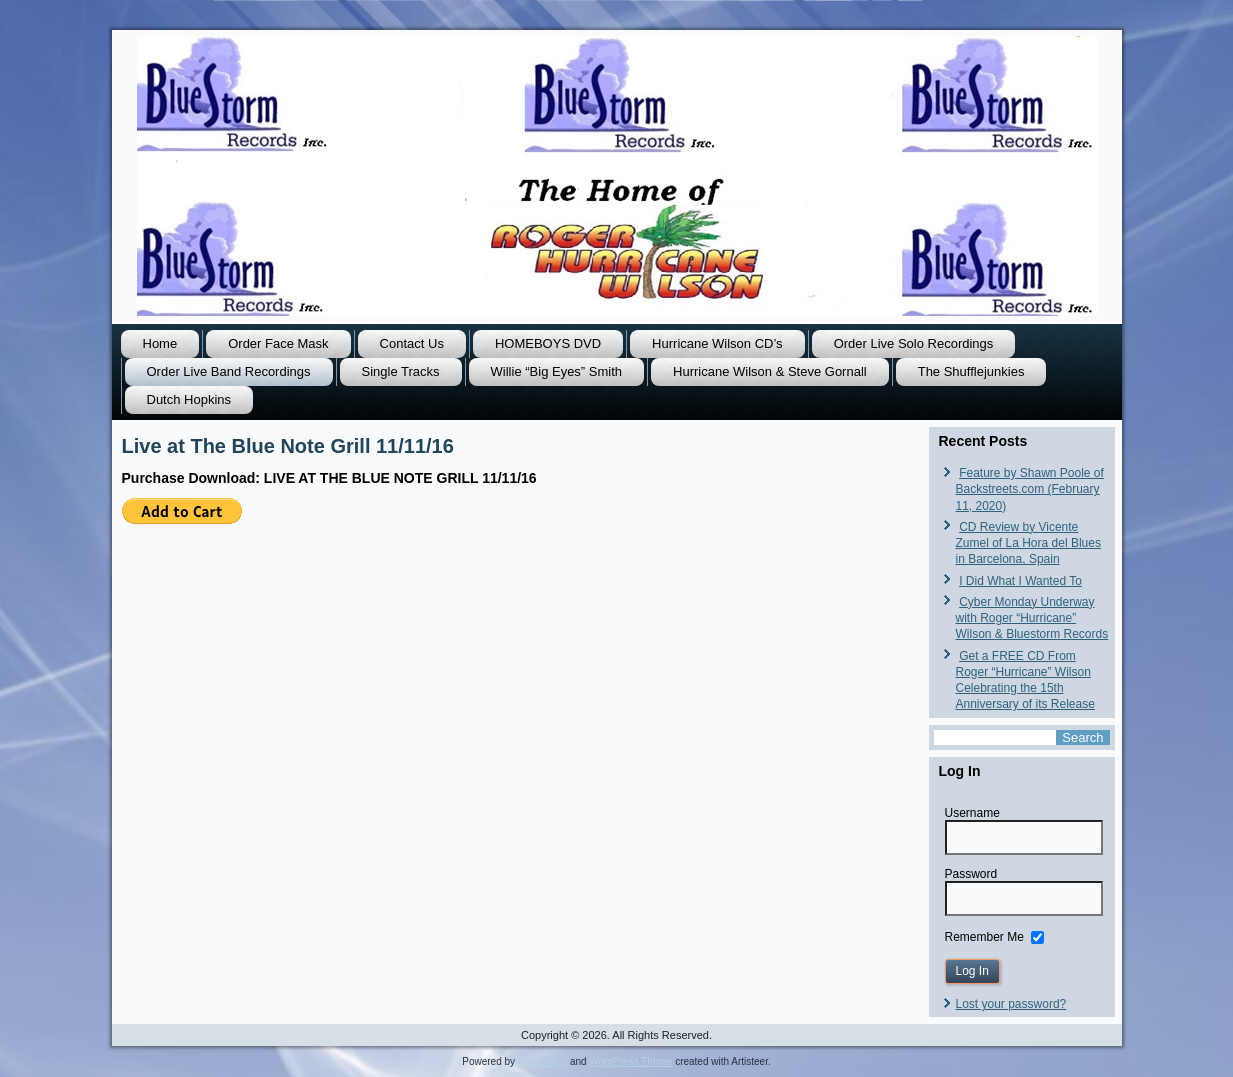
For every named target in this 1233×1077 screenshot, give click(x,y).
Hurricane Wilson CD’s (717, 343)
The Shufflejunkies (971, 371)
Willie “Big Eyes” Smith (556, 371)
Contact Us (412, 343)
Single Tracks (401, 371)
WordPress (542, 1061)
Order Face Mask (278, 343)
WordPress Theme (630, 1061)
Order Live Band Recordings (229, 371)
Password (971, 874)
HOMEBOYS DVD (548, 343)
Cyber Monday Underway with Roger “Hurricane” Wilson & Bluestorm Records (1032, 618)
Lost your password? (1011, 1004)
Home (160, 343)
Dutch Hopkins (189, 399)
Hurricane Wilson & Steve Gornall (770, 371)
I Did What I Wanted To (1020, 581)
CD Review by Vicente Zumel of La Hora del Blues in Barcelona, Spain (1028, 543)
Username (972, 813)
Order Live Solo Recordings (914, 343)
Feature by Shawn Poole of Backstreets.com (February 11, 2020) (1030, 489)
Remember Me (984, 936)
